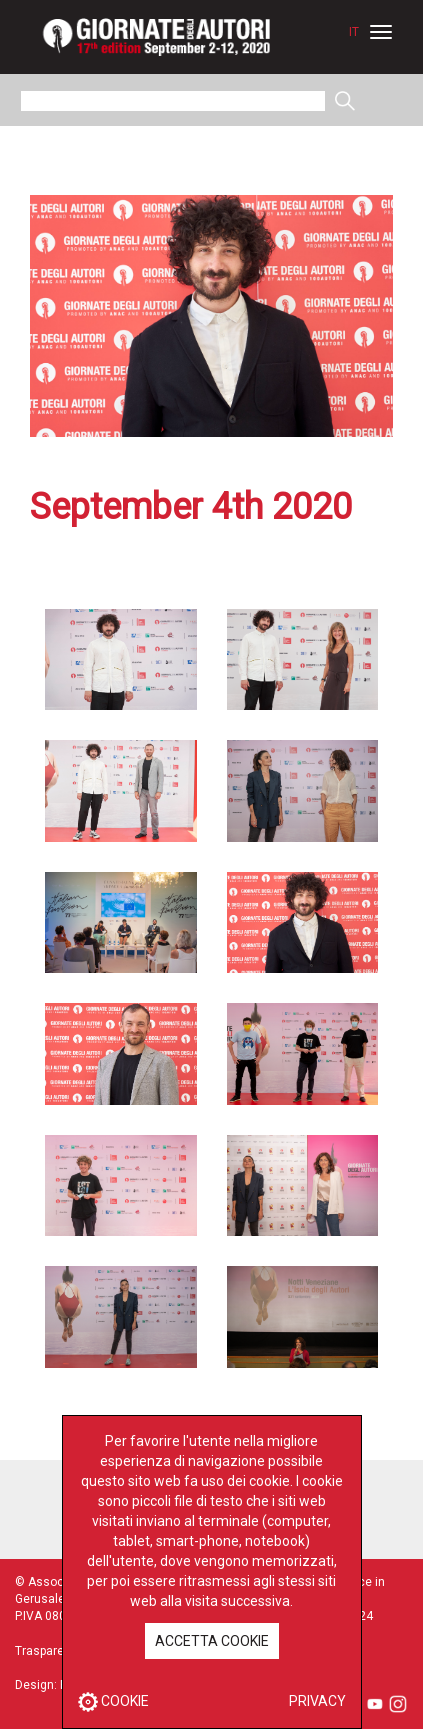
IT (354, 32)
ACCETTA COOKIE (212, 1641)
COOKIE (113, 1701)
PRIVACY (317, 1701)
